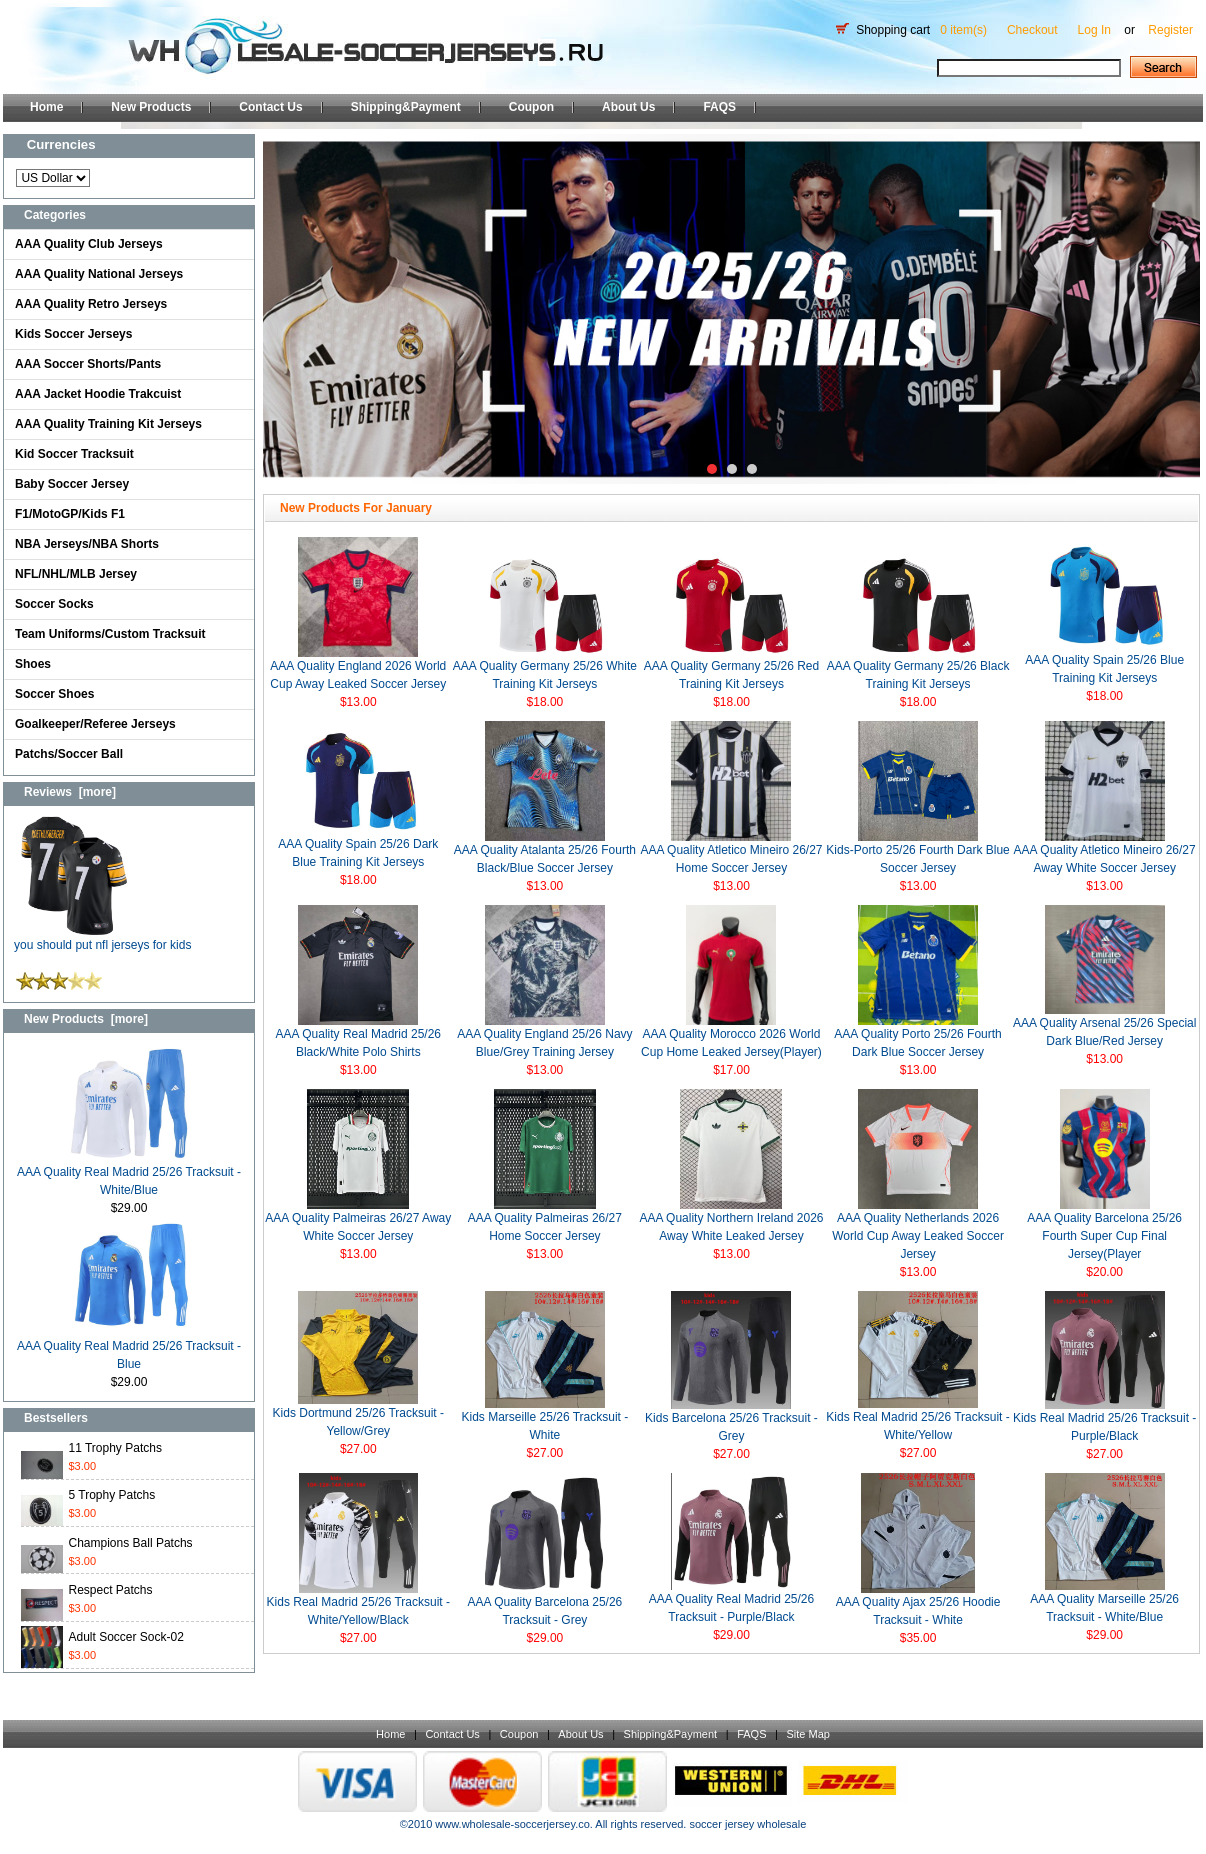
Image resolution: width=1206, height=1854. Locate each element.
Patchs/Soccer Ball (69, 754)
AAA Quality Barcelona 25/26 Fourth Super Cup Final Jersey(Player (1104, 1236)
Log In (1094, 30)
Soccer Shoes (54, 694)
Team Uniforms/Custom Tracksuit (110, 634)
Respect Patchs (111, 1590)
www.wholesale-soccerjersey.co (512, 1824)
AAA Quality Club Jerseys (89, 244)
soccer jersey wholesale (747, 1824)
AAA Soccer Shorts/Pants (88, 364)
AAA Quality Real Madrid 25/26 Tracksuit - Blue (129, 1348)
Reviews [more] (70, 792)
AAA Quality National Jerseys (99, 274)
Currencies (61, 144)
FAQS (719, 107)
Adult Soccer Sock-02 (126, 1637)
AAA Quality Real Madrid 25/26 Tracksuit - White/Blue (129, 1174)
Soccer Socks (54, 604)
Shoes (33, 664)
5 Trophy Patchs (112, 1495)
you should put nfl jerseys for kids (102, 938)
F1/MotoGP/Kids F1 (70, 514)
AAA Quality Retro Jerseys (91, 304)
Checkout (1032, 30)
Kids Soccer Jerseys (73, 334)
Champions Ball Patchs (131, 1543)
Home (46, 107)
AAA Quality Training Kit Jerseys (108, 424)
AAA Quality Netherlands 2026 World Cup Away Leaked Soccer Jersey (918, 1236)
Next (1174, 309)
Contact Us (270, 107)
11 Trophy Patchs (115, 1448)
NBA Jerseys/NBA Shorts (87, 544)
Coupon (531, 107)
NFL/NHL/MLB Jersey (76, 574)
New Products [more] (86, 1019)
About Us (628, 107)
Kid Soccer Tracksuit (74, 454)
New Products (151, 107)
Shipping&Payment (406, 107)
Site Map (807, 1734)
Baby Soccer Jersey (72, 484)
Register (1170, 30)
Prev (289, 309)
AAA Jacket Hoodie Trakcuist (98, 394)
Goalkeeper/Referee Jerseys (95, 724)
